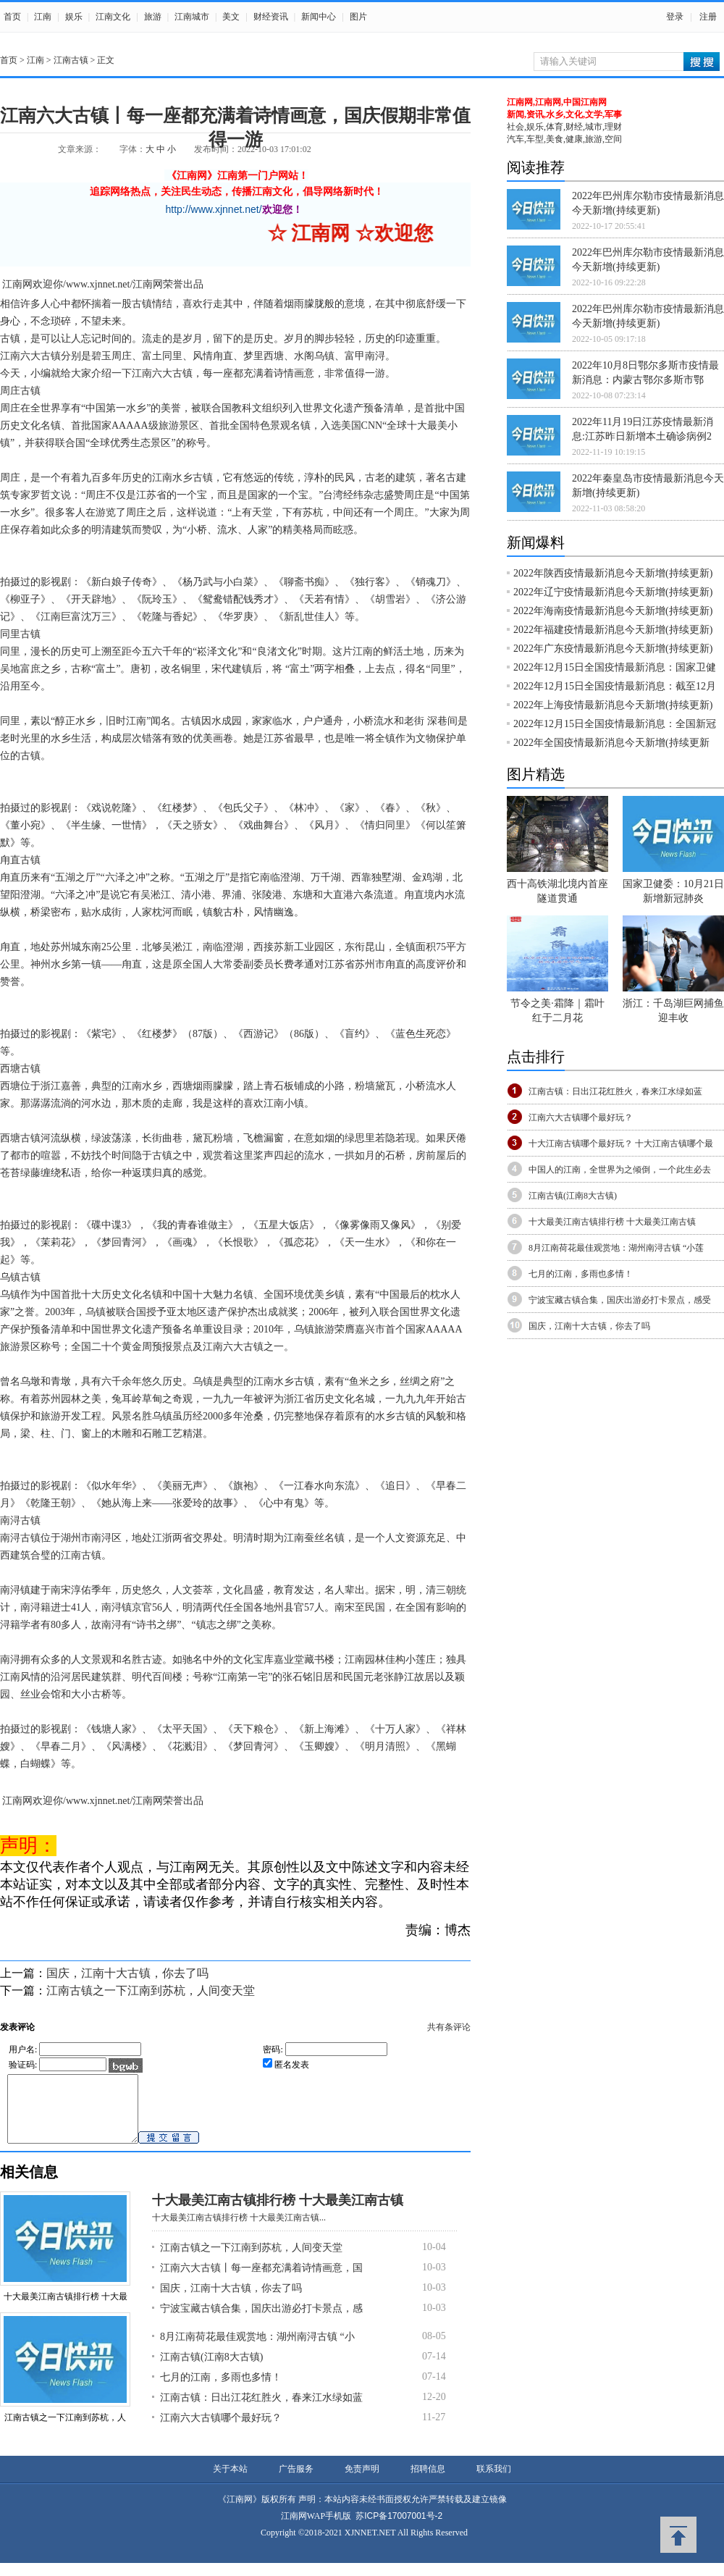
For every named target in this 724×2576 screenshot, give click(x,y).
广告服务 (296, 2482)
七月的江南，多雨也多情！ (221, 2390)
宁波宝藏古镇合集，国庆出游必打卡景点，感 (261, 2321)
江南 (42, 17)
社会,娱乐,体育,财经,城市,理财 (564, 127)
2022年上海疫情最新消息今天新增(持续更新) (612, 705)
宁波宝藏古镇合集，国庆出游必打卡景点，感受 (620, 1300)
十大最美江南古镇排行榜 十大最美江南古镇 (277, 2213)
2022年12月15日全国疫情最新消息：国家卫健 (614, 667)
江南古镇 (71, 60)
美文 (231, 17)
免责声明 (362, 2482)
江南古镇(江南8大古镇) (211, 2370)
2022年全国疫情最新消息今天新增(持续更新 (611, 742)
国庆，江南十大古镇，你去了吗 (127, 1973)
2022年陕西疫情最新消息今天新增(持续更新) (612, 573)
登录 (674, 17)
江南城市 (191, 17)
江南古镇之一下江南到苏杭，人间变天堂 (150, 1990)
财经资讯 (270, 17)
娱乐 (74, 17)
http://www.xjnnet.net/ (214, 209)
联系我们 (493, 2482)
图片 (358, 17)
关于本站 (230, 2482)
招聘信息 (428, 2482)
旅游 (152, 17)
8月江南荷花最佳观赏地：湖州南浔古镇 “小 (257, 2349)
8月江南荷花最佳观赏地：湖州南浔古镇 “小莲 (616, 1248)
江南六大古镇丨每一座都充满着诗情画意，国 (261, 2280)
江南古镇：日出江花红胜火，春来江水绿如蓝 (261, 2410)
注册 (708, 17)
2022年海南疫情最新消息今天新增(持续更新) (612, 610)
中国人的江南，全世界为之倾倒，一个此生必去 (620, 1170)
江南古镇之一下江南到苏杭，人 (65, 2430)
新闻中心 (318, 17)
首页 (12, 17)
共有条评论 (449, 2027)
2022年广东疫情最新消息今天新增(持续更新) (612, 648)
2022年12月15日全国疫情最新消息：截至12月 (614, 686)
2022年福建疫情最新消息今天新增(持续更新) (612, 629)
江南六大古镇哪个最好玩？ (221, 2430)
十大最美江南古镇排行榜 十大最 (65, 2309)
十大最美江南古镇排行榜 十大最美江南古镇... (239, 2230)
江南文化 (113, 17)
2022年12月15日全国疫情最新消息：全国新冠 (614, 723)
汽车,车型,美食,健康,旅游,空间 (564, 139)
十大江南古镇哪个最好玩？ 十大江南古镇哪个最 (621, 1143)
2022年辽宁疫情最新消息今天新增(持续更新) (612, 592)
